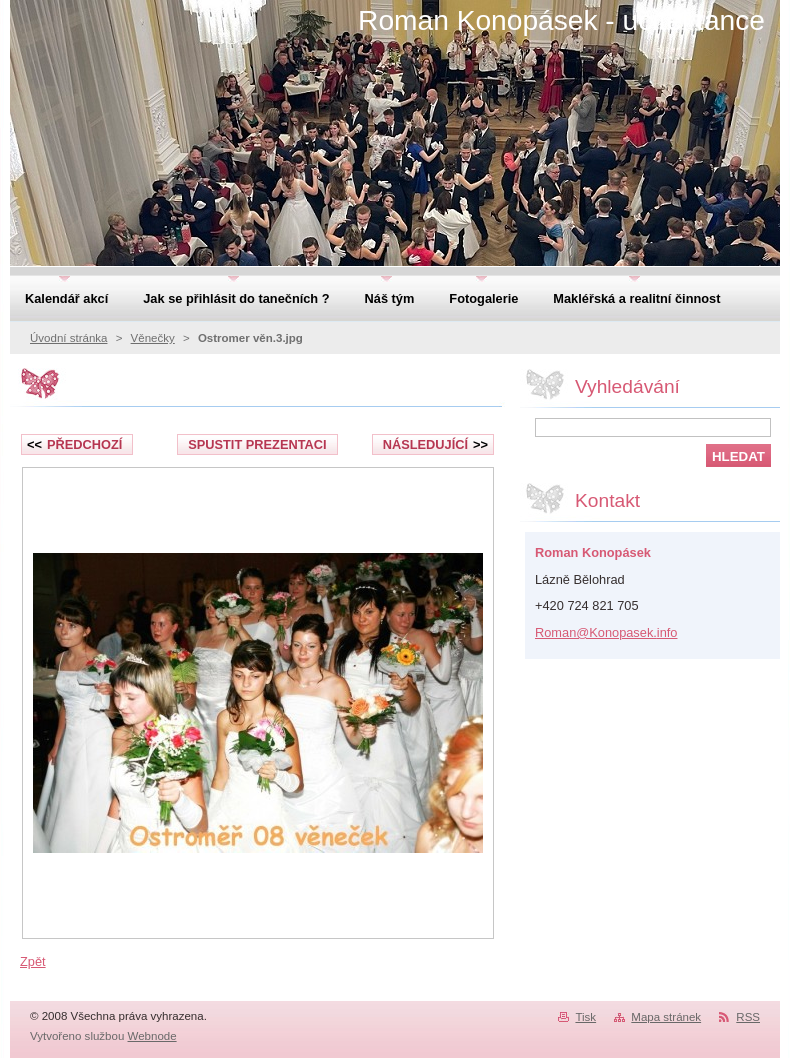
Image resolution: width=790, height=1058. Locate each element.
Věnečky (153, 338)
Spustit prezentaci (257, 444)
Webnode (152, 1036)
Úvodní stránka (68, 338)
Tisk (585, 1017)
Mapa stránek (666, 1017)
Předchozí (74, 444)
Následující (435, 444)
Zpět (33, 961)
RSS (748, 1017)
